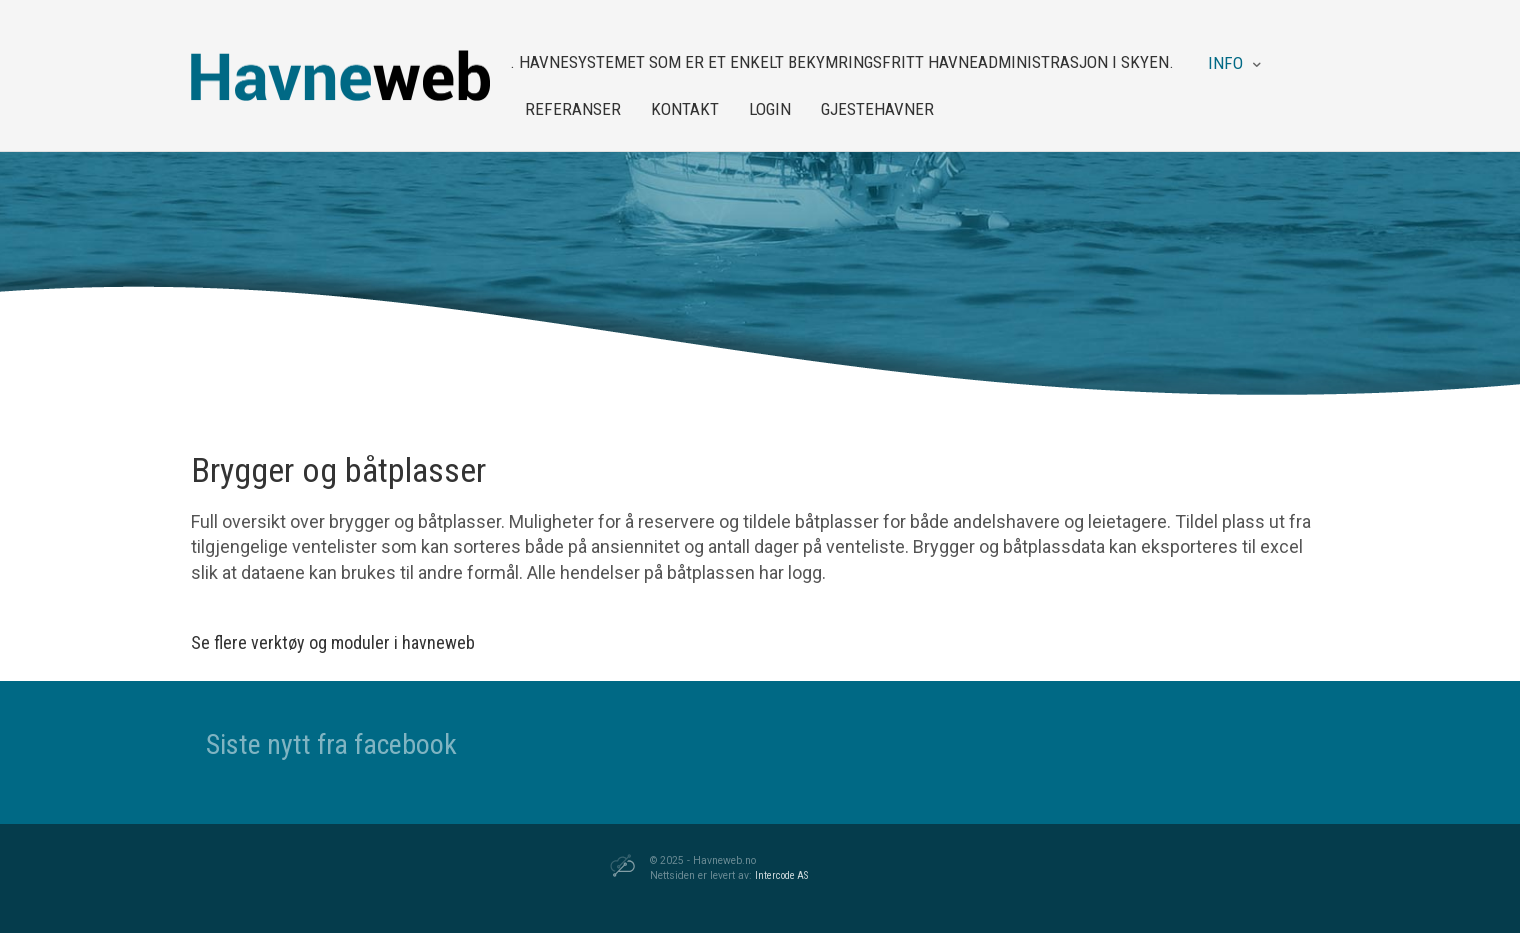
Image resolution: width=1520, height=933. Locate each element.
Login (770, 109)
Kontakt (685, 109)
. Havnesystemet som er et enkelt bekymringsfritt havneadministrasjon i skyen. (842, 62)
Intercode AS (781, 875)
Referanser (573, 109)
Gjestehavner (877, 109)
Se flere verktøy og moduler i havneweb (333, 642)
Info (1225, 63)
